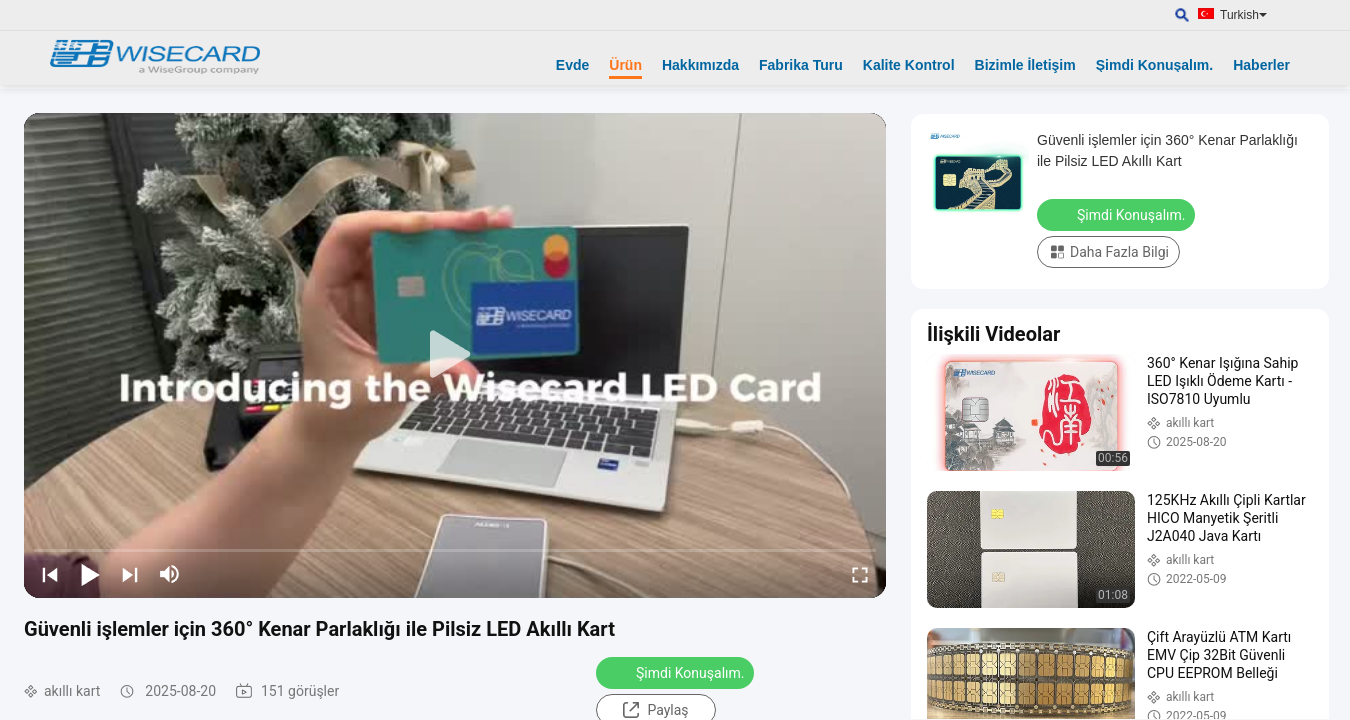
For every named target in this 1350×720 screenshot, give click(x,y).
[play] (455, 355)
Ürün (625, 65)
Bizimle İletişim (1025, 65)
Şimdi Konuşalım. (1154, 65)
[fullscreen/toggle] (860, 574)
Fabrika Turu (801, 65)
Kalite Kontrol (909, 65)
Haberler (1261, 65)
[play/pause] (90, 574)
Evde (572, 65)
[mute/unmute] (170, 574)
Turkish (1243, 15)
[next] (130, 574)
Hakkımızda (700, 65)
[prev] (50, 574)
